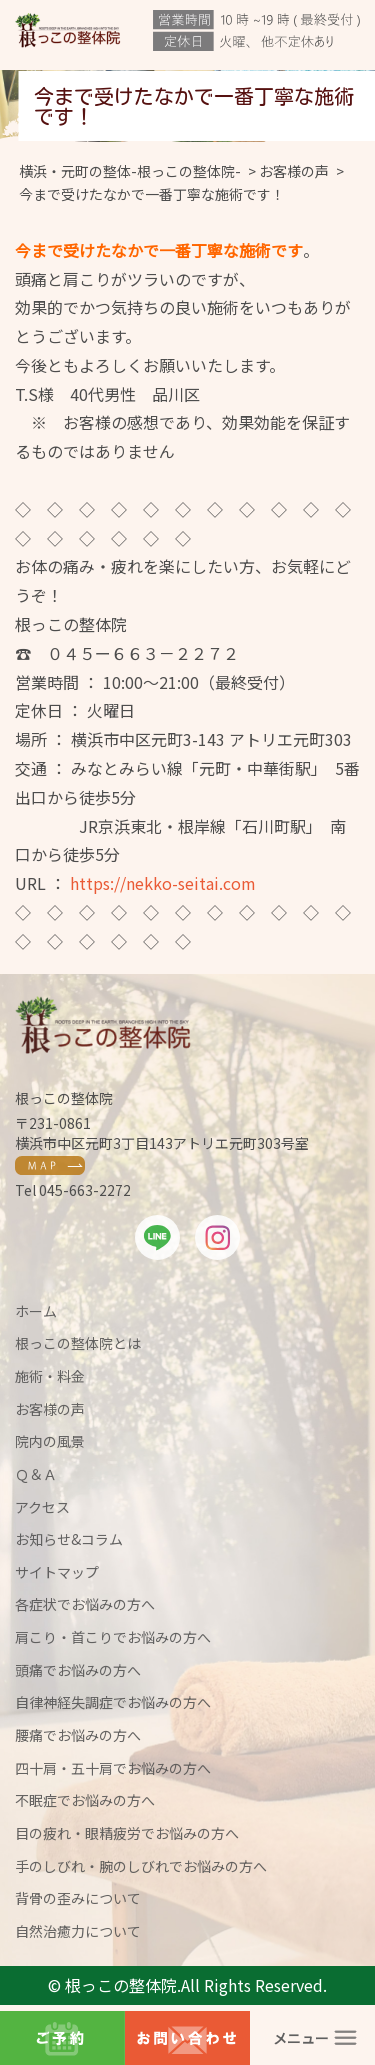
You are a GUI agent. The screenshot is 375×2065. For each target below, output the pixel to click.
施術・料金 (50, 1376)
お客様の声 (50, 1409)
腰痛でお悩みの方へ (78, 1735)
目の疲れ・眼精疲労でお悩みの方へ (127, 1833)
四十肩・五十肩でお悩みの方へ (113, 1768)
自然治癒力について (78, 1931)
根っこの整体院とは (78, 1343)
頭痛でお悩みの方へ (78, 1670)
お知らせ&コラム (69, 1539)
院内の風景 (50, 1441)
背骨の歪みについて (78, 1898)
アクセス (42, 1507)
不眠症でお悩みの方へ (85, 1800)
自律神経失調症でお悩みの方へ (113, 1702)
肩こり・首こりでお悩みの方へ (113, 1637)
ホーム (36, 1311)
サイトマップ (57, 1572)
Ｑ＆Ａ (36, 1474)
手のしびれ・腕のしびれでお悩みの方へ (141, 1866)
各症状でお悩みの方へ (85, 1604)
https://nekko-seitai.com (163, 883)
